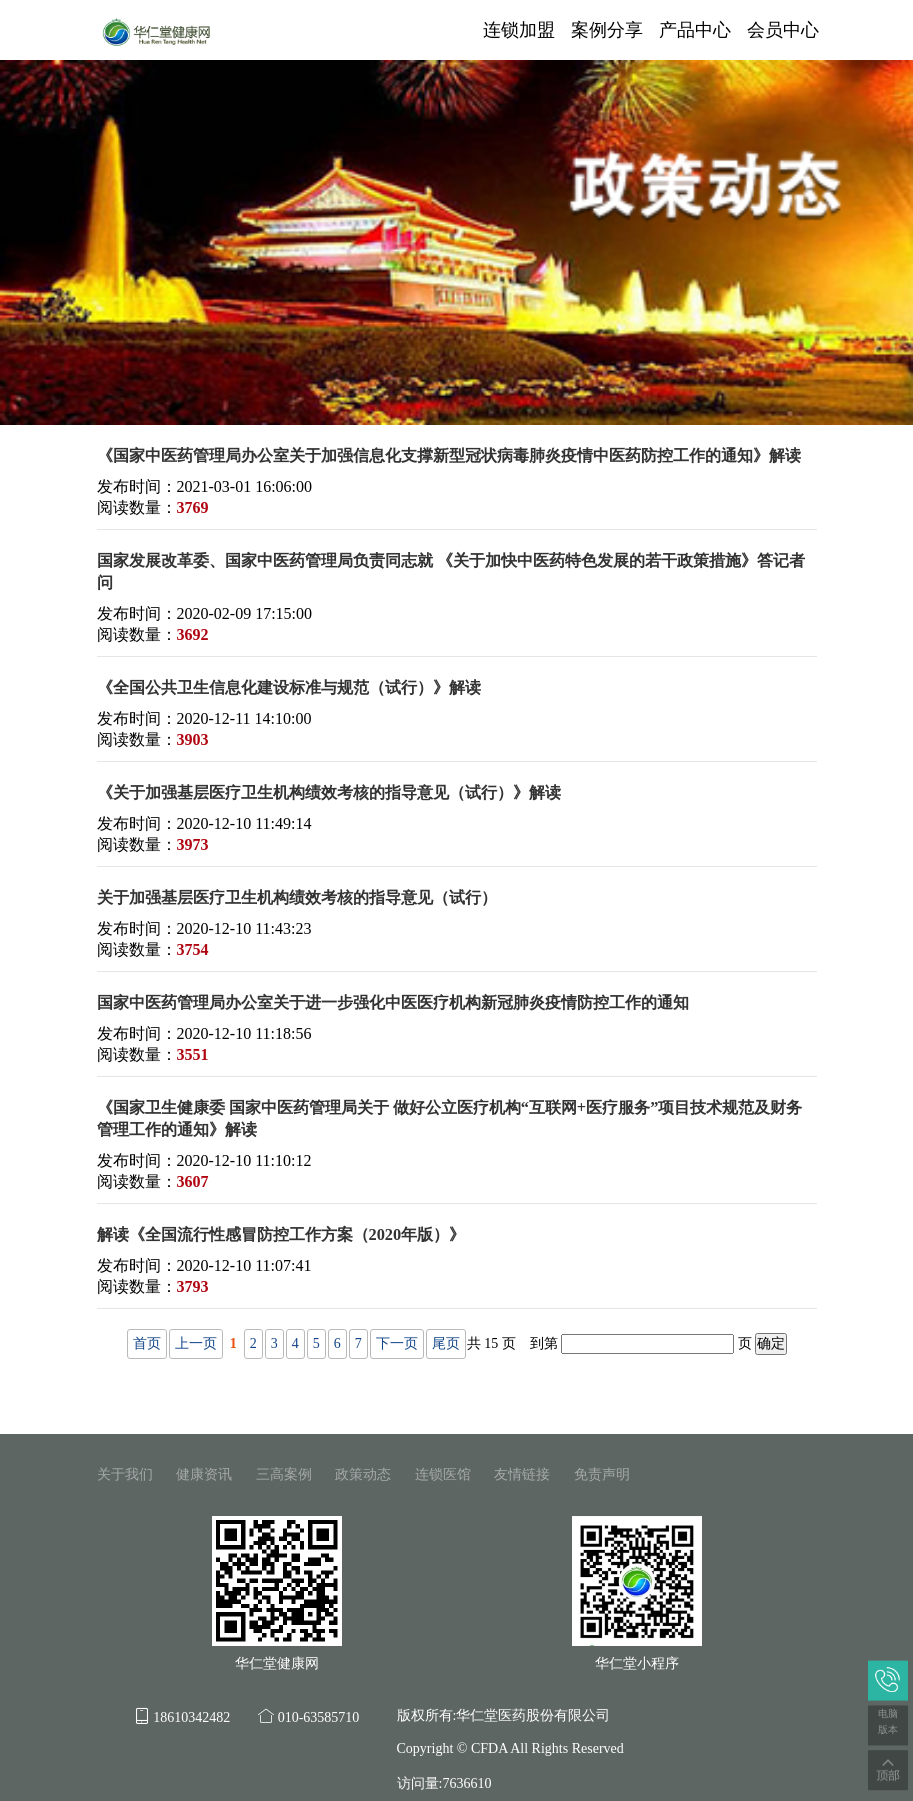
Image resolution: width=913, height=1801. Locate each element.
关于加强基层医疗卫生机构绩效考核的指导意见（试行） (297, 897)
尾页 (446, 1343)
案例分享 (607, 30)
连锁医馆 (443, 1474)
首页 (147, 1343)
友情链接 (522, 1474)
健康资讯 (204, 1474)
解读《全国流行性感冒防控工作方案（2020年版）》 (281, 1234)
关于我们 (125, 1474)
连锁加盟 (519, 30)
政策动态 (363, 1474)
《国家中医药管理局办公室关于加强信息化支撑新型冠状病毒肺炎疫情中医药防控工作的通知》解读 (449, 455)
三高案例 (284, 1474)
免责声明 (602, 1474)
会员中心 (783, 30)
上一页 (196, 1343)
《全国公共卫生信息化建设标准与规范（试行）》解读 (289, 687)
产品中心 (695, 30)
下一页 (397, 1343)
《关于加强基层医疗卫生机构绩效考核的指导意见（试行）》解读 (329, 792)
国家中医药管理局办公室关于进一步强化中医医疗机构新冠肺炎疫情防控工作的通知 (393, 1002)
